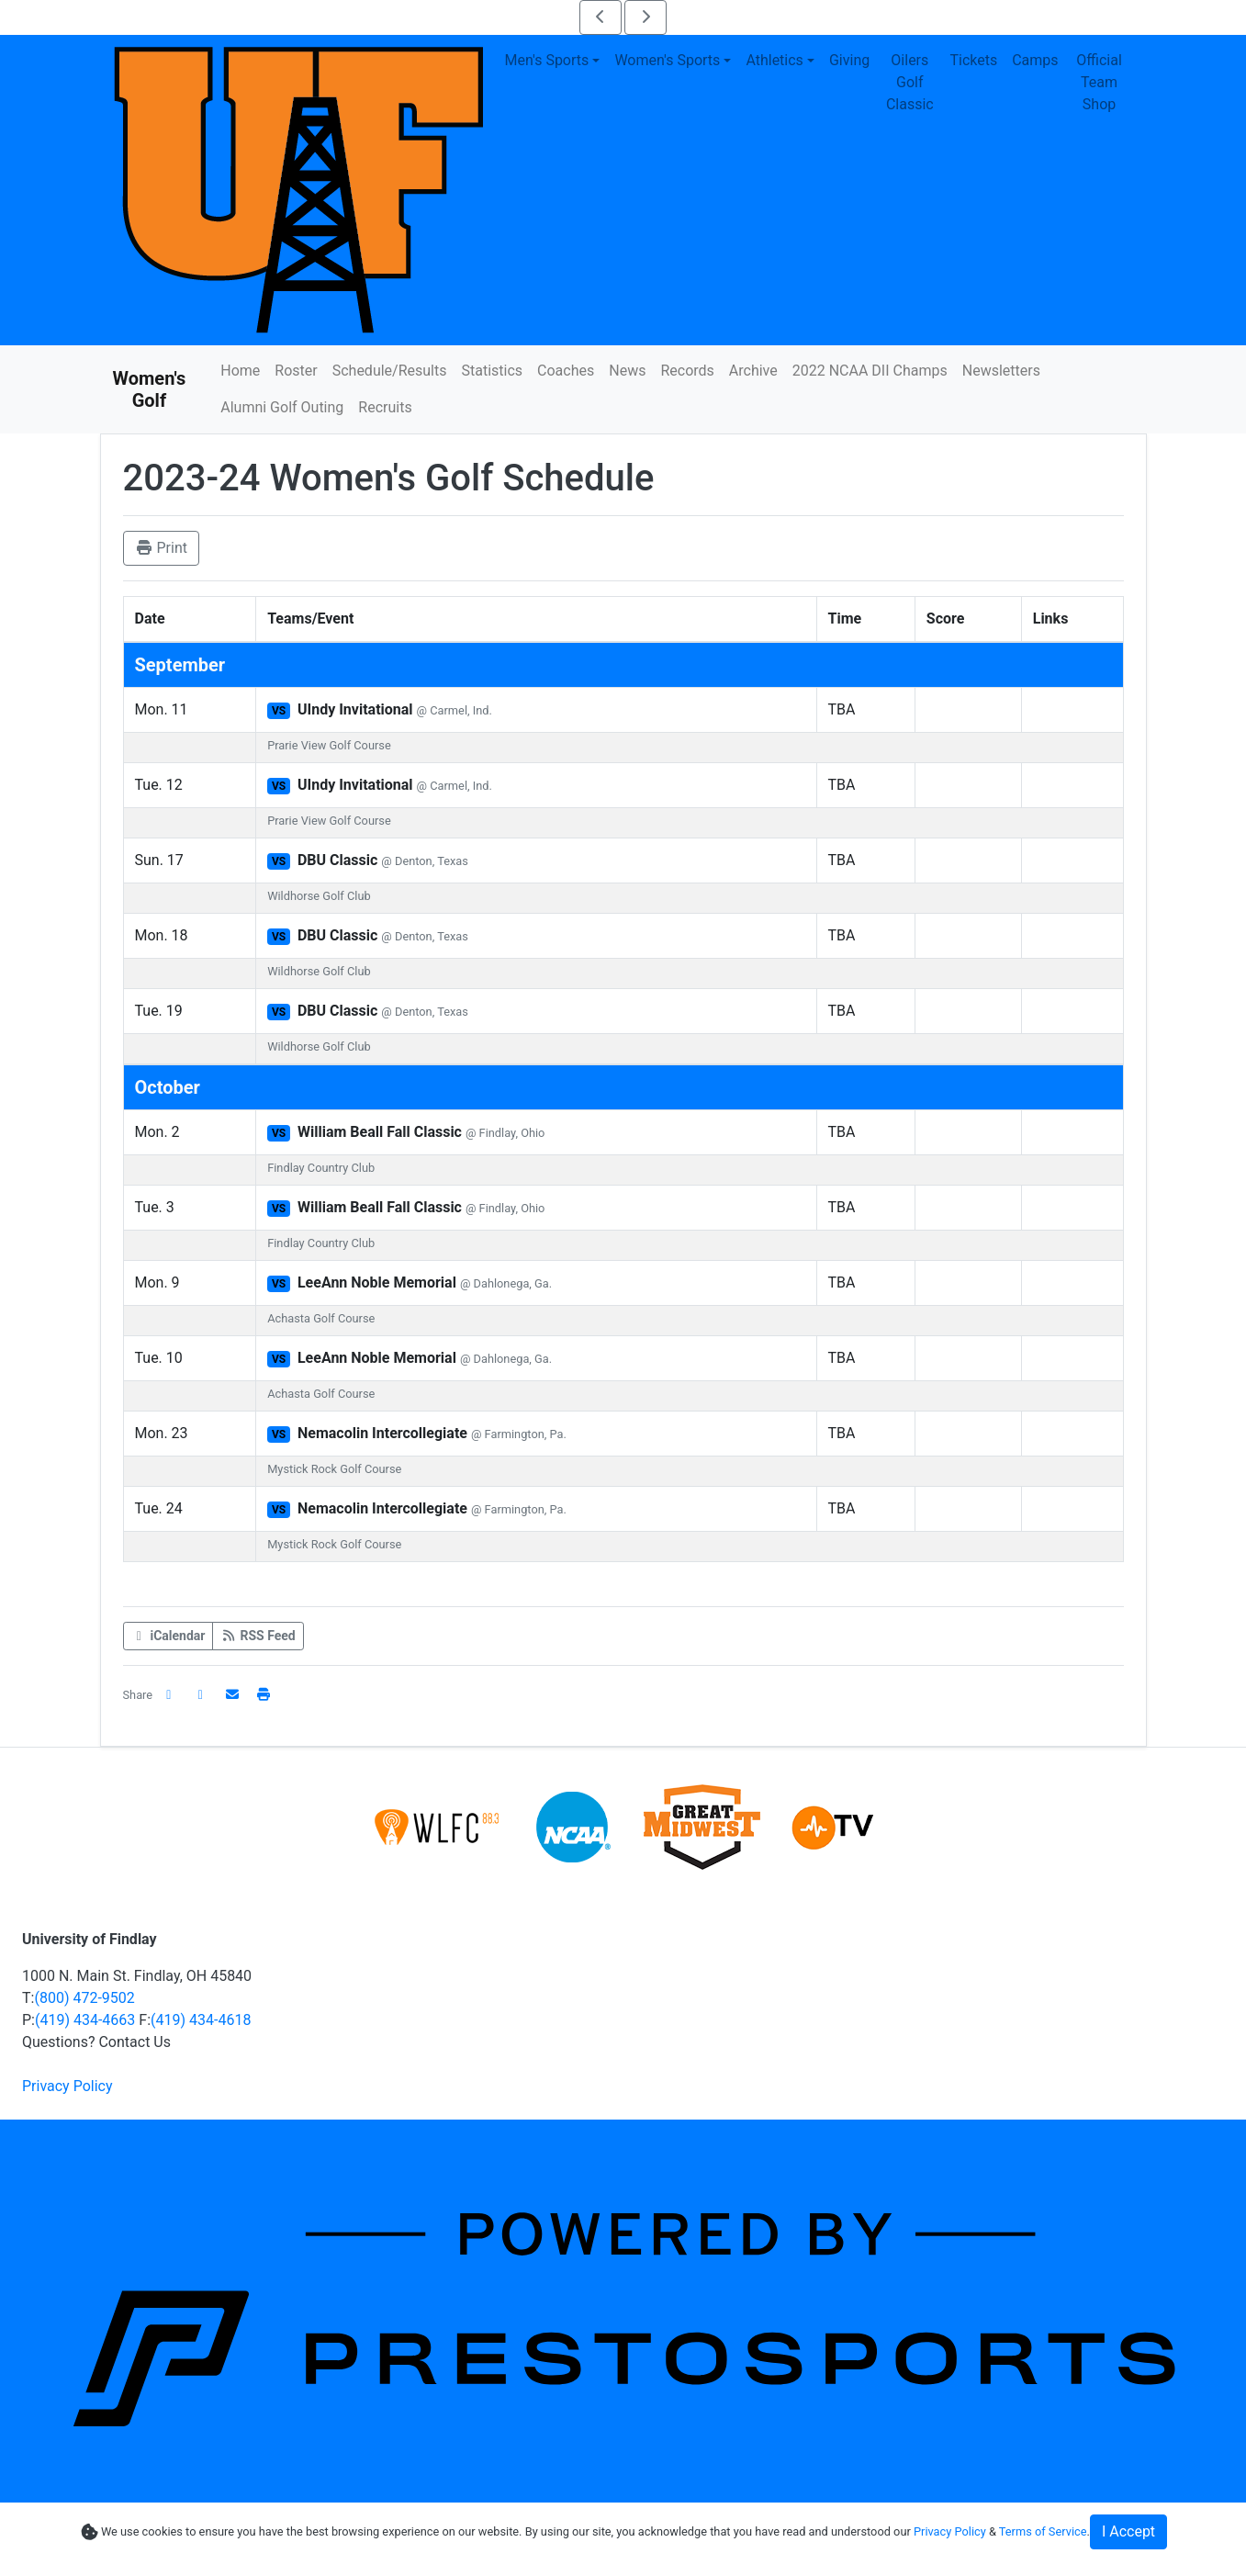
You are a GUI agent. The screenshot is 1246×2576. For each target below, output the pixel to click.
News (627, 370)
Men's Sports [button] (547, 60)
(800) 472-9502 (84, 1998)
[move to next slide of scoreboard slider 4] (645, 17)
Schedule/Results (389, 370)
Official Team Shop (1099, 82)
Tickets (973, 60)
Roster (296, 370)
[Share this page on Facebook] (168, 1695)
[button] (264, 1695)
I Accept (1128, 2531)
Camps (1035, 60)
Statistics (491, 370)
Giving (849, 60)
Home (240, 370)
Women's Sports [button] (667, 60)
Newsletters (1001, 370)
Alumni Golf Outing (281, 407)
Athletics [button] (774, 60)
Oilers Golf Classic (910, 82)
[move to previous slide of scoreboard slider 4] (600, 17)
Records (686, 370)
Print (161, 548)
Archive (753, 370)
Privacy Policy (67, 2086)
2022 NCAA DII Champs (870, 370)
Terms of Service (1043, 2531)
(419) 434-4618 (201, 2020)
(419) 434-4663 (85, 2020)
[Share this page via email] (232, 1695)
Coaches (565, 370)
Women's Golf (149, 389)
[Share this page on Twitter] (201, 1695)
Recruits (384, 407)
